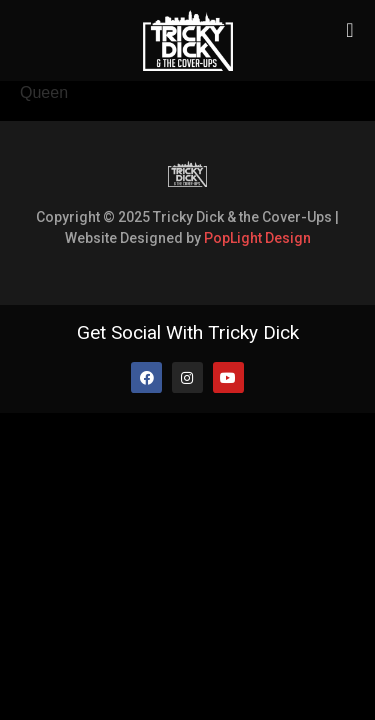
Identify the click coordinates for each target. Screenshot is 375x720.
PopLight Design (257, 238)
